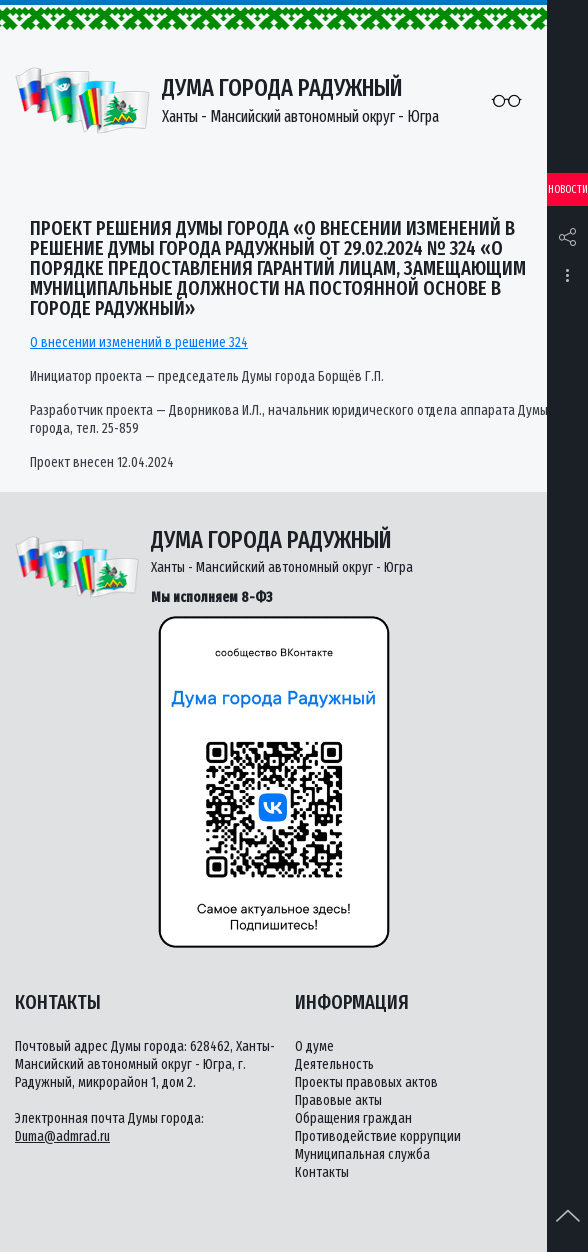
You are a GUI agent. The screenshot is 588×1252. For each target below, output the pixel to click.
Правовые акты (338, 1100)
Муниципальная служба (362, 1154)
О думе (314, 1046)
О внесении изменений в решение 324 (139, 342)
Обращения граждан (353, 1118)
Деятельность (334, 1064)
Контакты (322, 1172)
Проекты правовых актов (366, 1082)
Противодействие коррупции (378, 1136)
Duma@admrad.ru (62, 1136)
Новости (568, 189)
